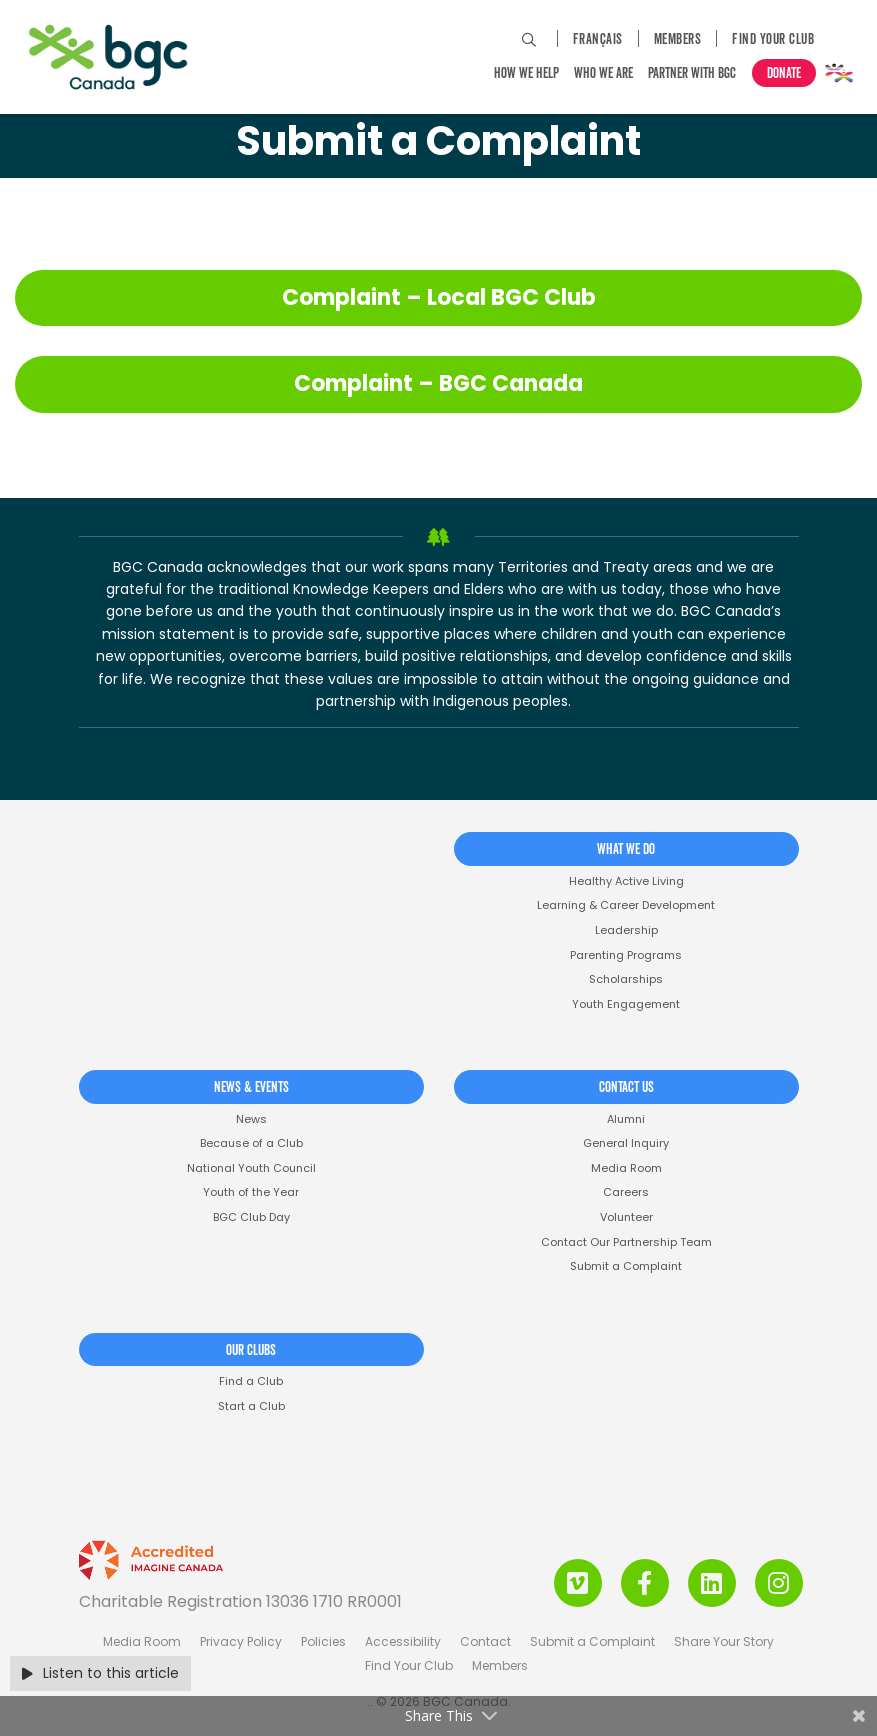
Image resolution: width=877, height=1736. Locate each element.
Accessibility (403, 1641)
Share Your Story (724, 1641)
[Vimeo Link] (578, 1583)
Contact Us (626, 1088)
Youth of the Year (251, 1192)
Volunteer (626, 1217)
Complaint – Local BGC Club (439, 297)
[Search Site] (529, 40)
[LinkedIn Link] (712, 1583)
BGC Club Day (251, 1217)
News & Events (251, 1088)
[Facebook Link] (645, 1583)
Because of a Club (251, 1143)
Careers (626, 1192)
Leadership (626, 930)
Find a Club (251, 1381)
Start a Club (251, 1406)
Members (678, 40)
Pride (839, 73)
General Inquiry (626, 1143)
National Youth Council (251, 1168)
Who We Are (603, 74)
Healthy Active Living (626, 881)
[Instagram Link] (779, 1583)
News (251, 1119)
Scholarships (626, 979)
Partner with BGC (692, 74)
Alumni (626, 1119)
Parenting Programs (626, 955)
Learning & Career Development (626, 905)
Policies (323, 1641)
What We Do (626, 850)
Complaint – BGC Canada (438, 383)
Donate (784, 74)
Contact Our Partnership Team (626, 1242)
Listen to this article (100, 1673)
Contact (485, 1641)
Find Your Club (773, 40)
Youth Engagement (626, 1004)
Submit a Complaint (626, 1266)
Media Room (626, 1168)
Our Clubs (251, 1351)
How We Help (526, 74)
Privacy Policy (241, 1641)
